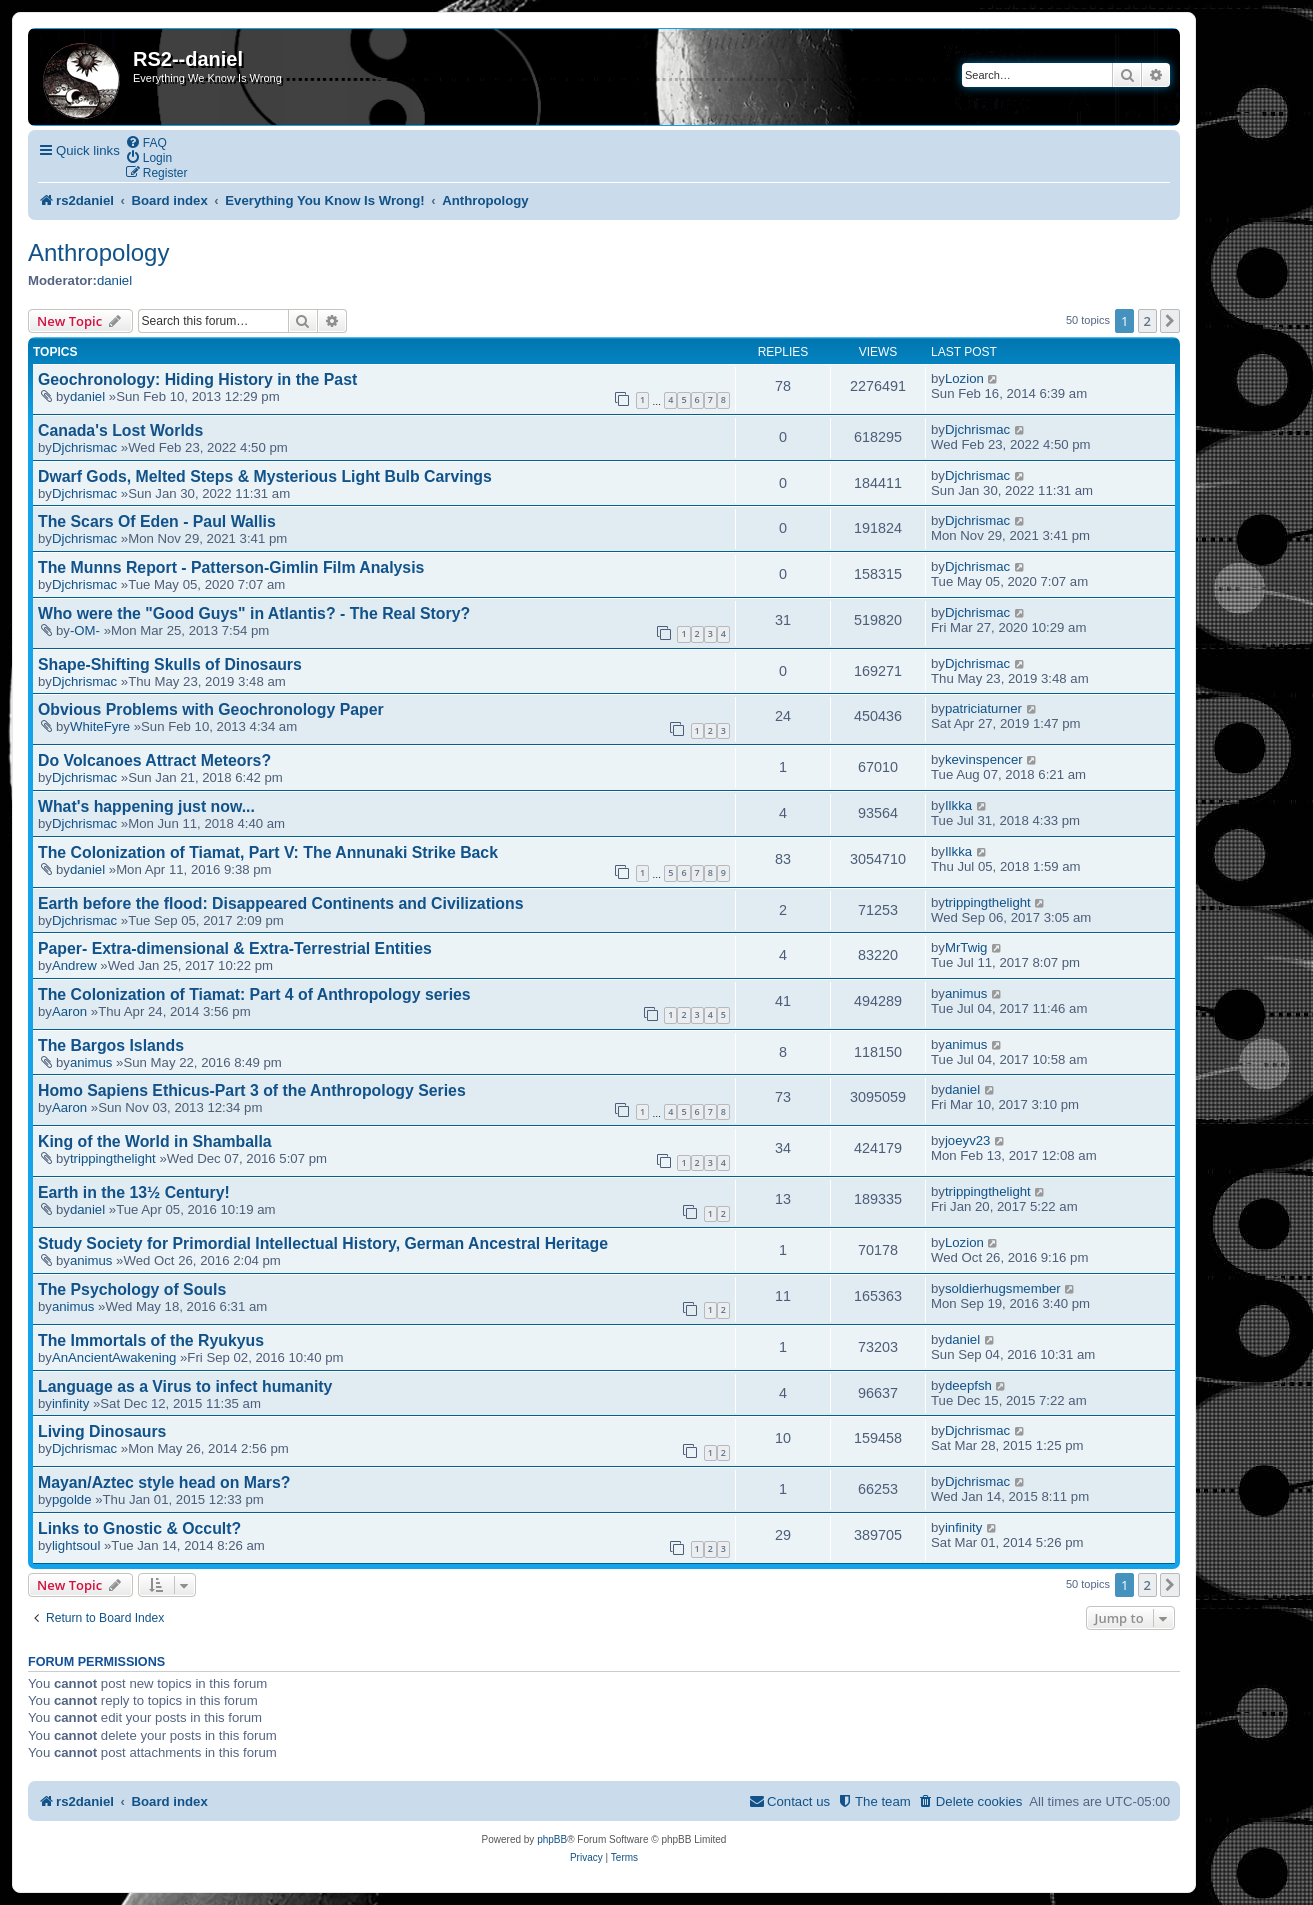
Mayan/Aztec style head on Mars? (164, 1482)
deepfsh (968, 1385)
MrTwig (966, 947)
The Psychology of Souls (132, 1289)
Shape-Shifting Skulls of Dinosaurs (170, 664)
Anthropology (98, 252)
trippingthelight (988, 902)
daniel (114, 280)
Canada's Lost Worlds (120, 430)
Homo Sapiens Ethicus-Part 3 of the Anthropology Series (252, 1090)
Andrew (74, 965)
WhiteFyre (100, 726)
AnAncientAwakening (114, 1357)
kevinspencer (984, 759)
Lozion (964, 378)
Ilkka (958, 805)
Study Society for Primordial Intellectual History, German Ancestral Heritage (323, 1243)
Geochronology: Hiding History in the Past (197, 379)
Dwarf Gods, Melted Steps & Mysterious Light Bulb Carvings (265, 476)
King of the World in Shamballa (155, 1141)
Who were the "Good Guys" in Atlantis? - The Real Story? (254, 613)
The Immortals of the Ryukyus (151, 1340)
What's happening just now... (146, 806)
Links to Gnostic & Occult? (139, 1528)
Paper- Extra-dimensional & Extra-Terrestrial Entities (235, 948)
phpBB (552, 1839)
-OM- (85, 630)
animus (966, 993)
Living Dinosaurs (102, 1431)
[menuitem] (146, 142)
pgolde (72, 1499)
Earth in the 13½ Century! (134, 1192)
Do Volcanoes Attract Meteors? (154, 760)
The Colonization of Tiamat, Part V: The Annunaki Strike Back (268, 852)
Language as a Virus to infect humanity (185, 1386)
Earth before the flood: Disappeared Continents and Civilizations (280, 903)
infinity (70, 1403)
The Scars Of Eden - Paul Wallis (157, 521)
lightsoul (76, 1545)
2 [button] (1147, 321)
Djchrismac (84, 447)
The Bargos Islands (111, 1045)
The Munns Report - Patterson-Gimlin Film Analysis (231, 567)
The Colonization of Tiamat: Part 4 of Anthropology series (254, 994)
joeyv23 (967, 1140)
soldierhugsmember (1003, 1288)
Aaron (69, 1011)
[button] (1170, 321)
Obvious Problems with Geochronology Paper (211, 709)
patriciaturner (983, 708)
